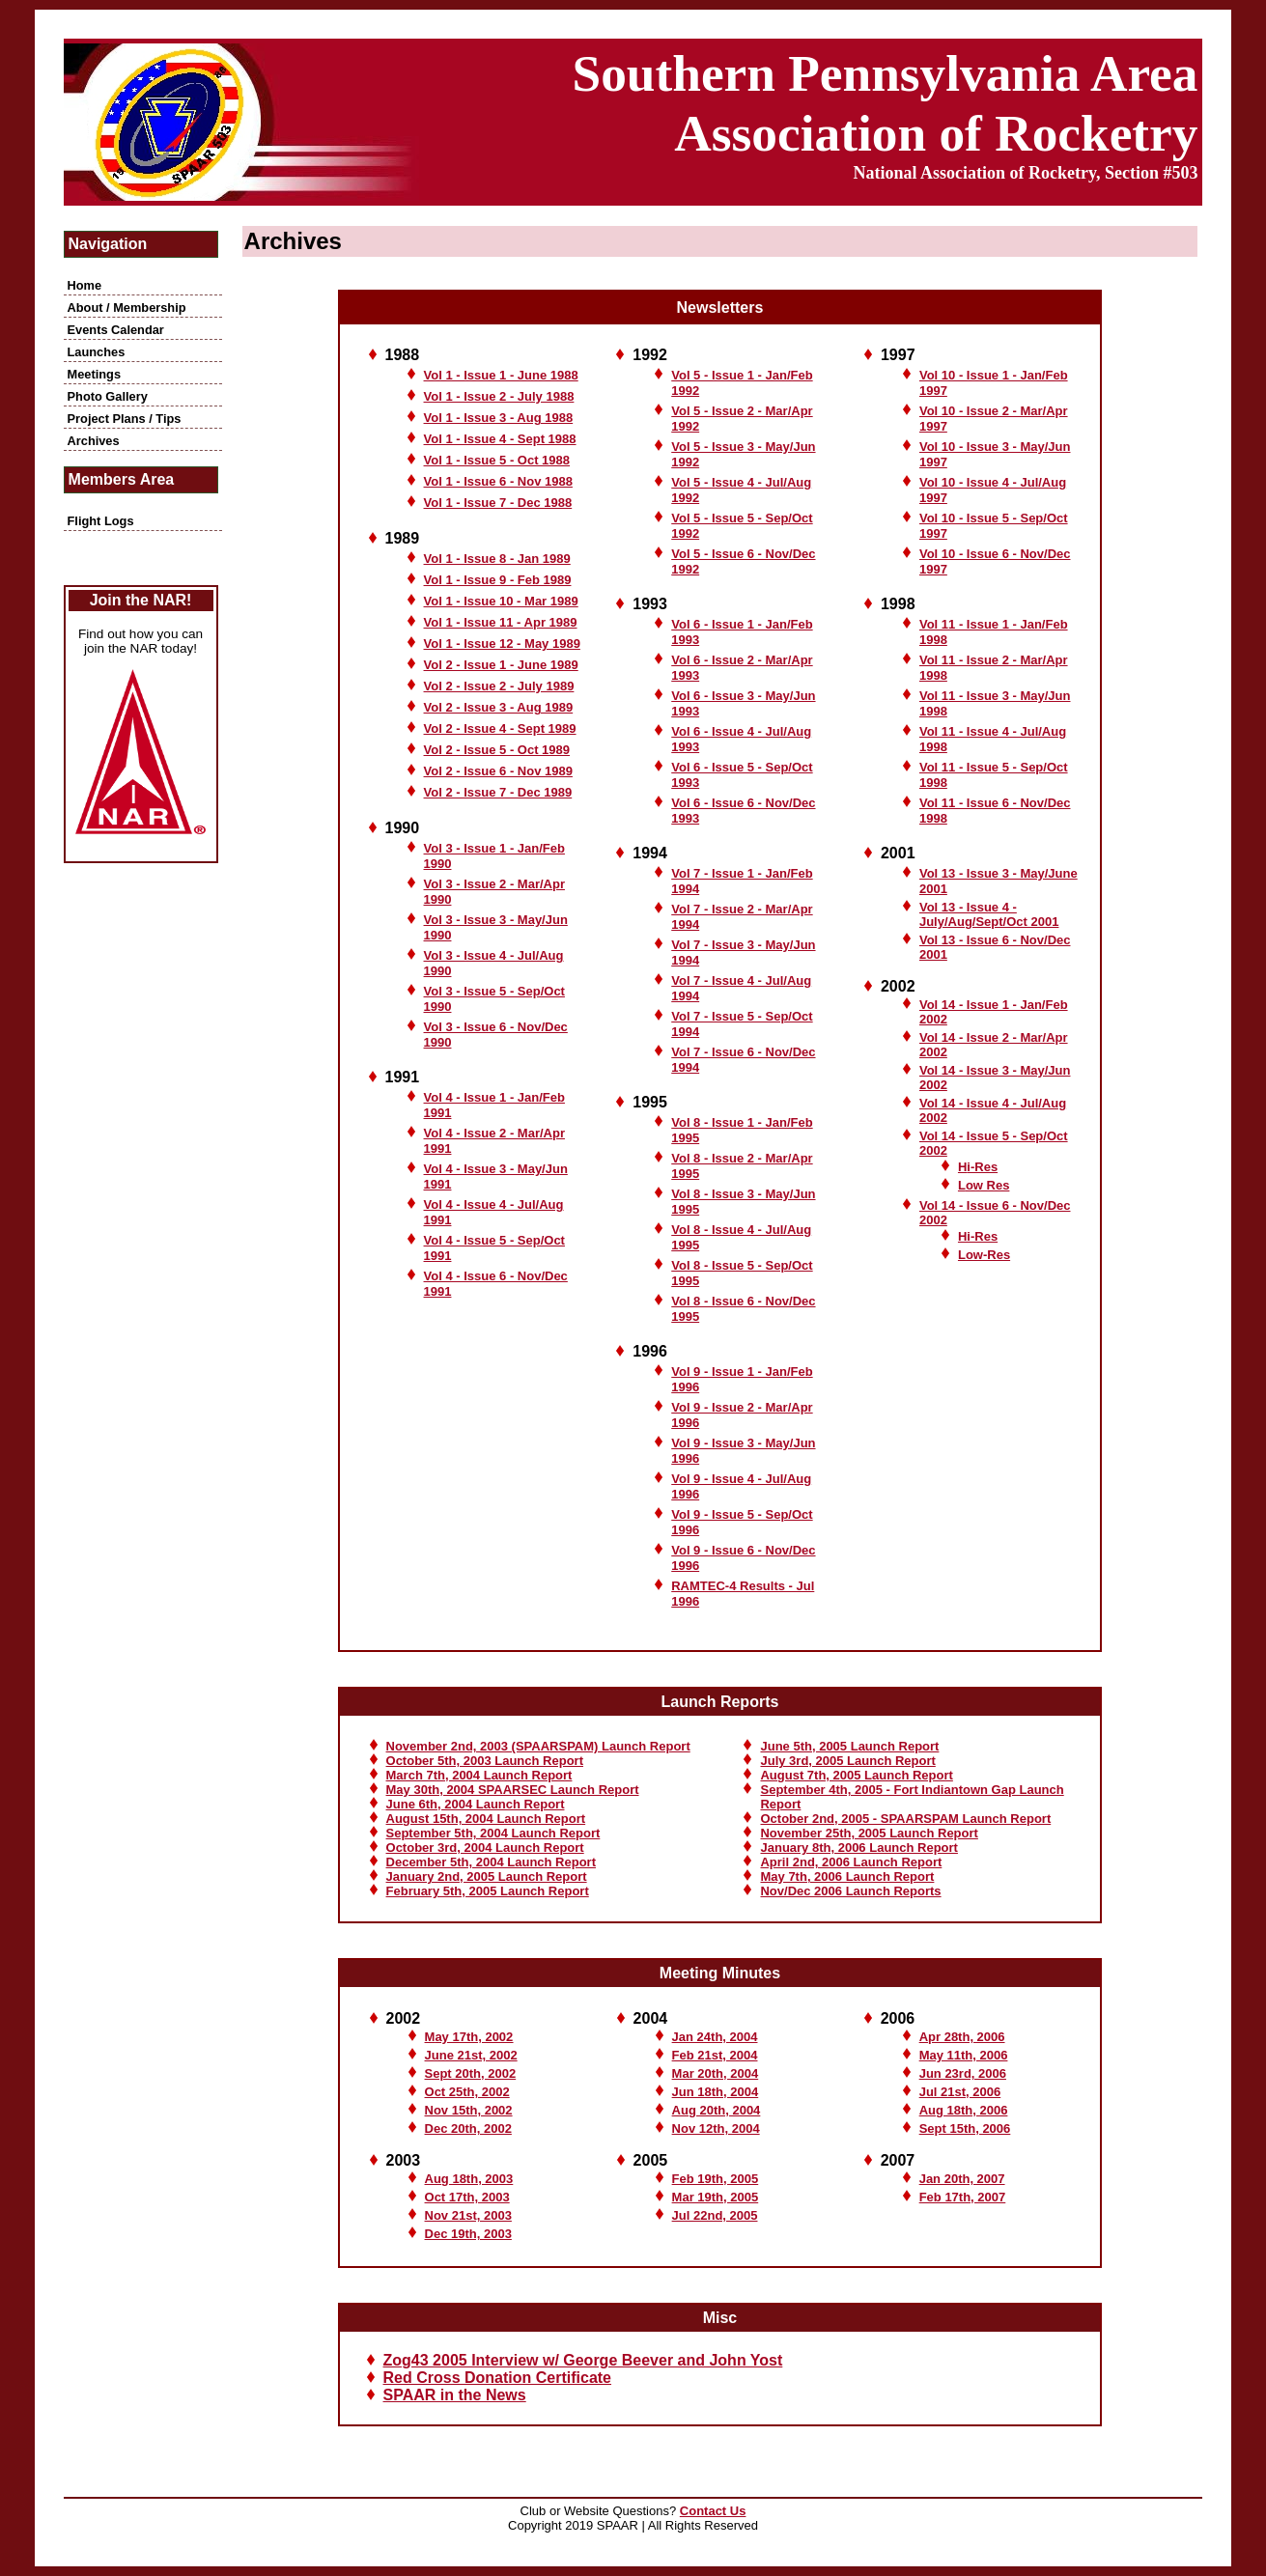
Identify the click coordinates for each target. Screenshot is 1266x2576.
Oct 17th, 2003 (467, 2197)
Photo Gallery (108, 396)
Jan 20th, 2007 (962, 2178)
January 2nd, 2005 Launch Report (486, 1876)
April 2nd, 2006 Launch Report (851, 1862)
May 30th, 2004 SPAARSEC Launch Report (512, 1789)
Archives (94, 441)
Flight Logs (101, 521)
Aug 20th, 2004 (716, 2110)
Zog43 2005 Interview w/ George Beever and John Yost (583, 2360)
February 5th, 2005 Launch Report (487, 1891)
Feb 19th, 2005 (715, 2178)
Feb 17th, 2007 (962, 2197)
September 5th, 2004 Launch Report (493, 1833)
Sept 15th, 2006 (965, 2128)
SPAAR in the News (454, 2395)
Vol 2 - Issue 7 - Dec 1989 (498, 792)
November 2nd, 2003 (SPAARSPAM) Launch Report (538, 1746)
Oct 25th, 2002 (467, 2092)
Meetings (94, 374)
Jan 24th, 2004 (715, 2037)
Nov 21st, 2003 (468, 2215)
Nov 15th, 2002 (469, 2110)
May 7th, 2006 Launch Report (847, 1876)
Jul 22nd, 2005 (715, 2215)
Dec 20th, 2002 (468, 2128)
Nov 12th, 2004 (716, 2128)
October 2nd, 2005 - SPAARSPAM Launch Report (905, 1818)
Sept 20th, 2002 (471, 2073)
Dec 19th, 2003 (468, 2233)
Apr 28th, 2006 (962, 2037)
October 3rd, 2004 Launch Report (485, 1847)
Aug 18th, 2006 (963, 2110)
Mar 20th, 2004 (715, 2073)
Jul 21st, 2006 (960, 2092)
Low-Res (984, 1254)
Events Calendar (116, 329)
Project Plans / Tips (125, 418)
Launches (97, 352)
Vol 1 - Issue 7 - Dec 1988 (498, 502)
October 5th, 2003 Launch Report (484, 1760)
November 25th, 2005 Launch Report (868, 1833)
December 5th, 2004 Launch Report (491, 1862)
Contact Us (713, 2511)
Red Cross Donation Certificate (497, 2377)
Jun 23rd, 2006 (962, 2073)
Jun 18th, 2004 (715, 2092)
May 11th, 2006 (963, 2055)
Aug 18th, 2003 (469, 2178)
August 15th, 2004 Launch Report (486, 1818)
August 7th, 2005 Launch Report (856, 1775)
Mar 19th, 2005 (715, 2197)
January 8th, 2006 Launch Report (858, 1847)
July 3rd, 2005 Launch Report (847, 1760)
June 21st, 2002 (471, 2055)
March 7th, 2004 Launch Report (479, 1775)
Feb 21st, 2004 (715, 2055)
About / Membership (127, 307)
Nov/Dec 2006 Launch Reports (850, 1891)
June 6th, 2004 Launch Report (475, 1804)
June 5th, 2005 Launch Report (849, 1746)
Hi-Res (978, 1236)
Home (85, 285)
